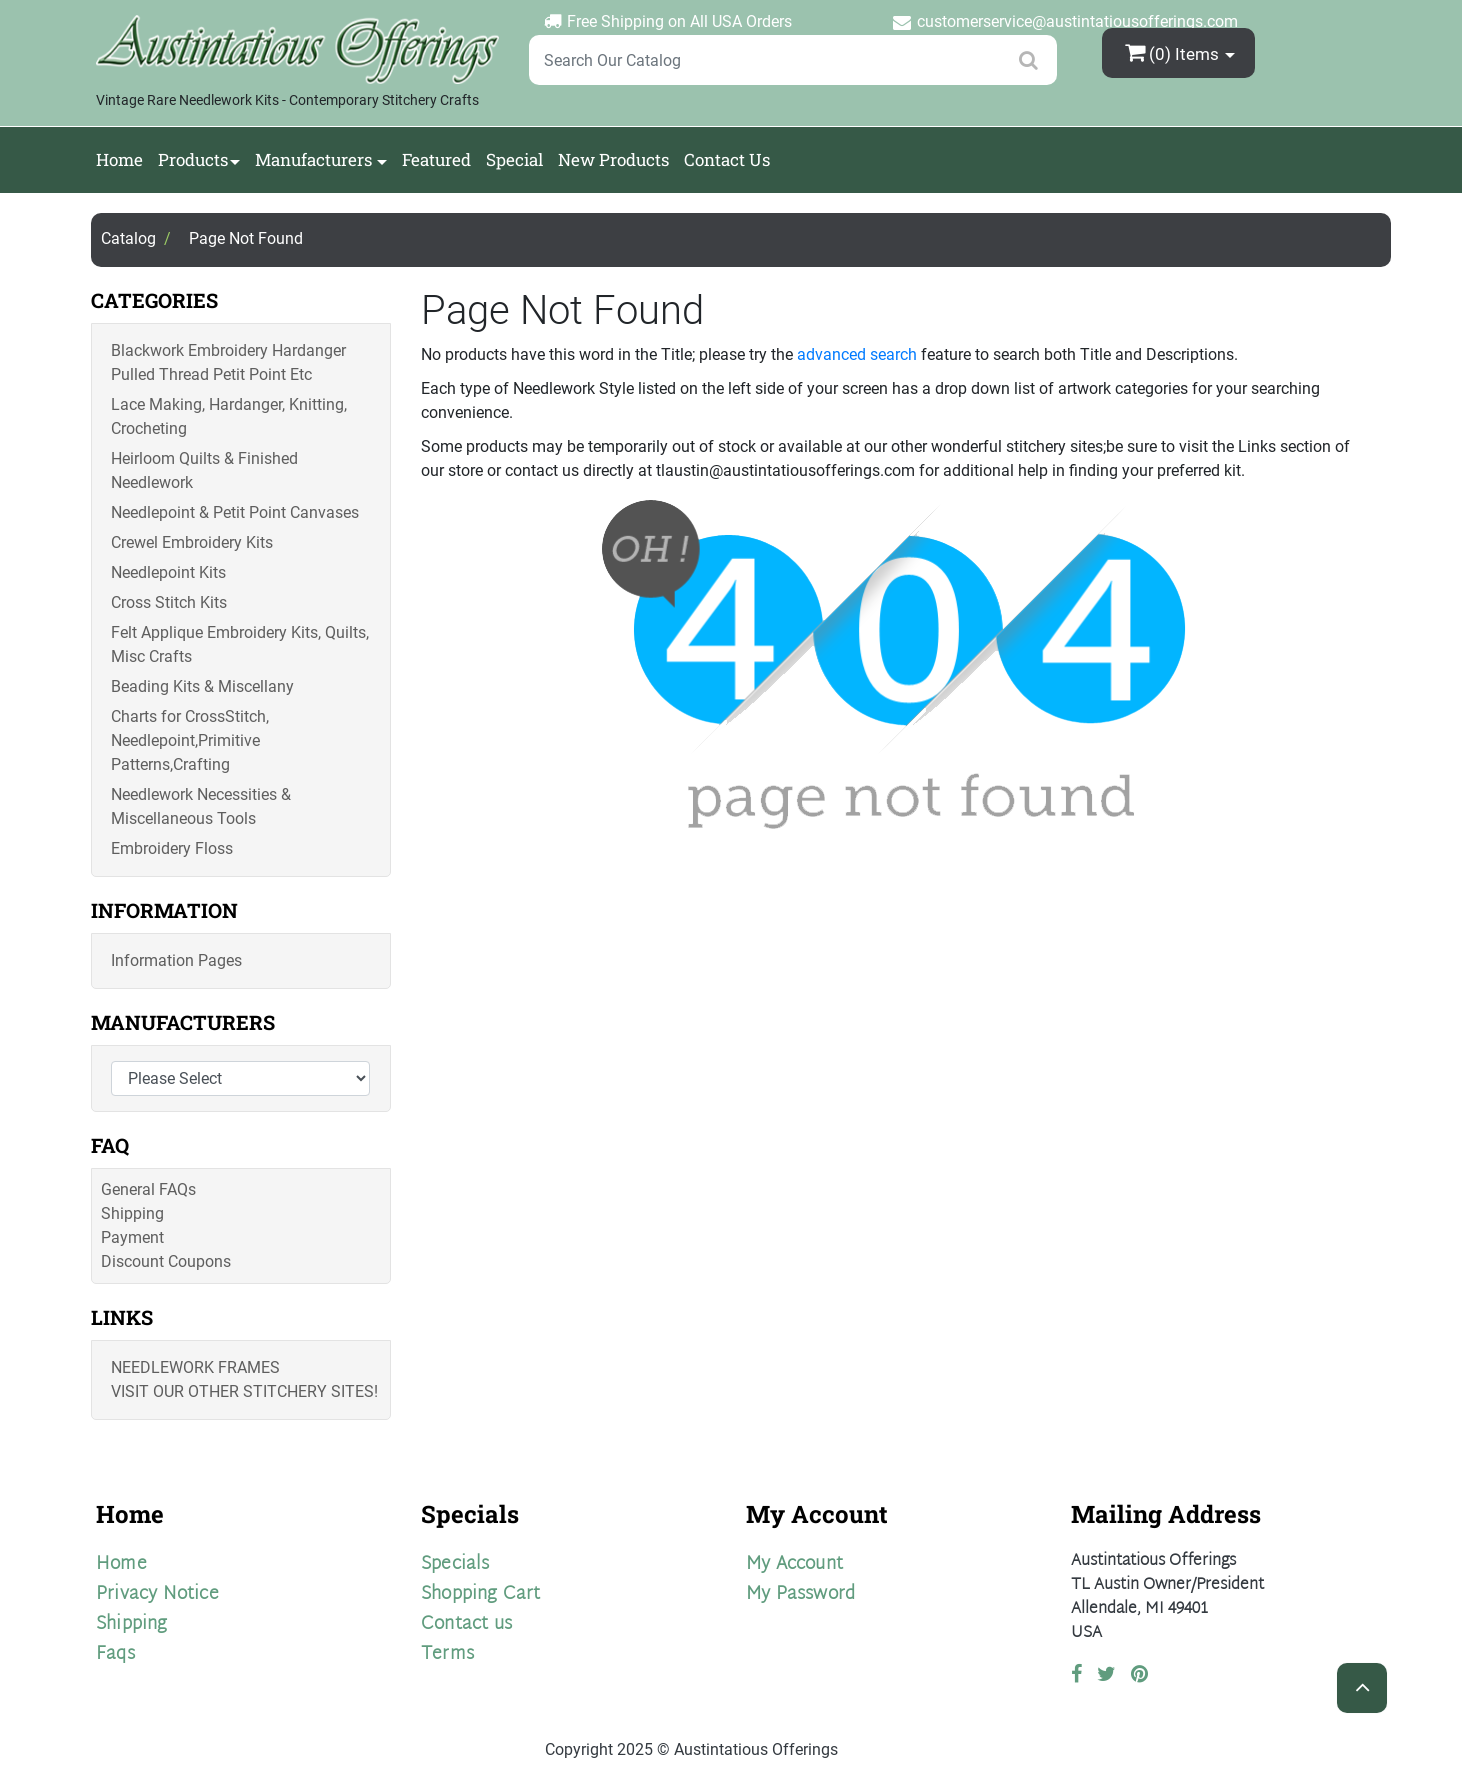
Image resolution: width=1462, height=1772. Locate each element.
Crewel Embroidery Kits (192, 542)
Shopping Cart (481, 1594)
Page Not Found (246, 238)
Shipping (132, 1213)
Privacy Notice (157, 1594)
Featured (436, 159)
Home (119, 159)
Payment (132, 1237)
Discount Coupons (166, 1261)
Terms (447, 1654)
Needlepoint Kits (168, 572)
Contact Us (727, 159)
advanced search (857, 354)
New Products (613, 159)
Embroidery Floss (172, 848)
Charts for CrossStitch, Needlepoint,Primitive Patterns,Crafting (190, 740)
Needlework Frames (195, 1367)
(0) (1174, 52)
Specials (455, 1564)
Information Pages (176, 960)
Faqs (115, 1654)
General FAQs (148, 1189)
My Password (800, 1594)
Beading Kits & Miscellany (202, 686)
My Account (794, 1564)
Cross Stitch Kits (169, 602)
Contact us (466, 1624)
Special (514, 159)
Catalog (128, 238)
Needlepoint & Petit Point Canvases (235, 512)
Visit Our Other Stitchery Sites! (244, 1391)
